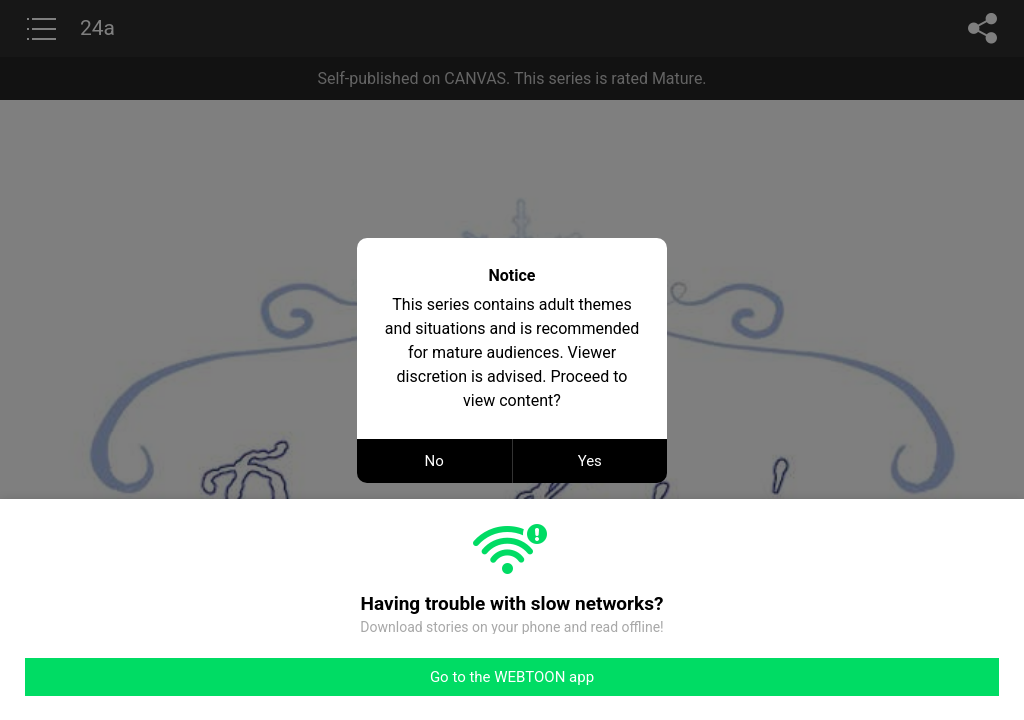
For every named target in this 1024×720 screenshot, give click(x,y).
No (434, 461)
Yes (590, 461)
